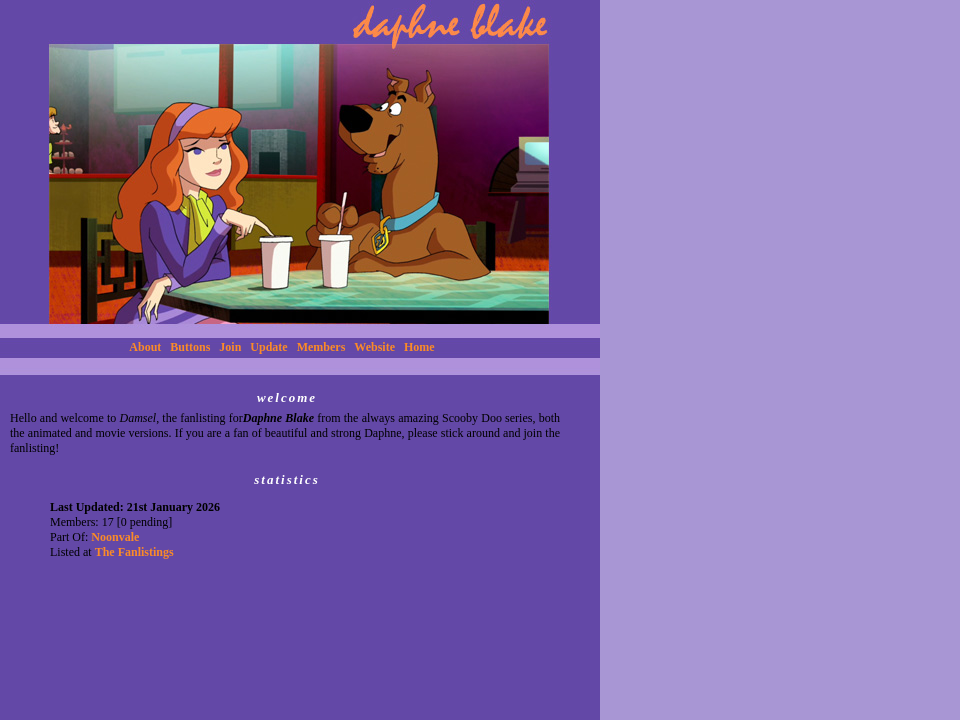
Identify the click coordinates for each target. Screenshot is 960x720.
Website (374, 347)
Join (230, 347)
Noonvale (115, 537)
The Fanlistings (134, 552)
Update (268, 347)
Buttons (190, 347)
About (145, 347)
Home (419, 347)
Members (321, 347)
